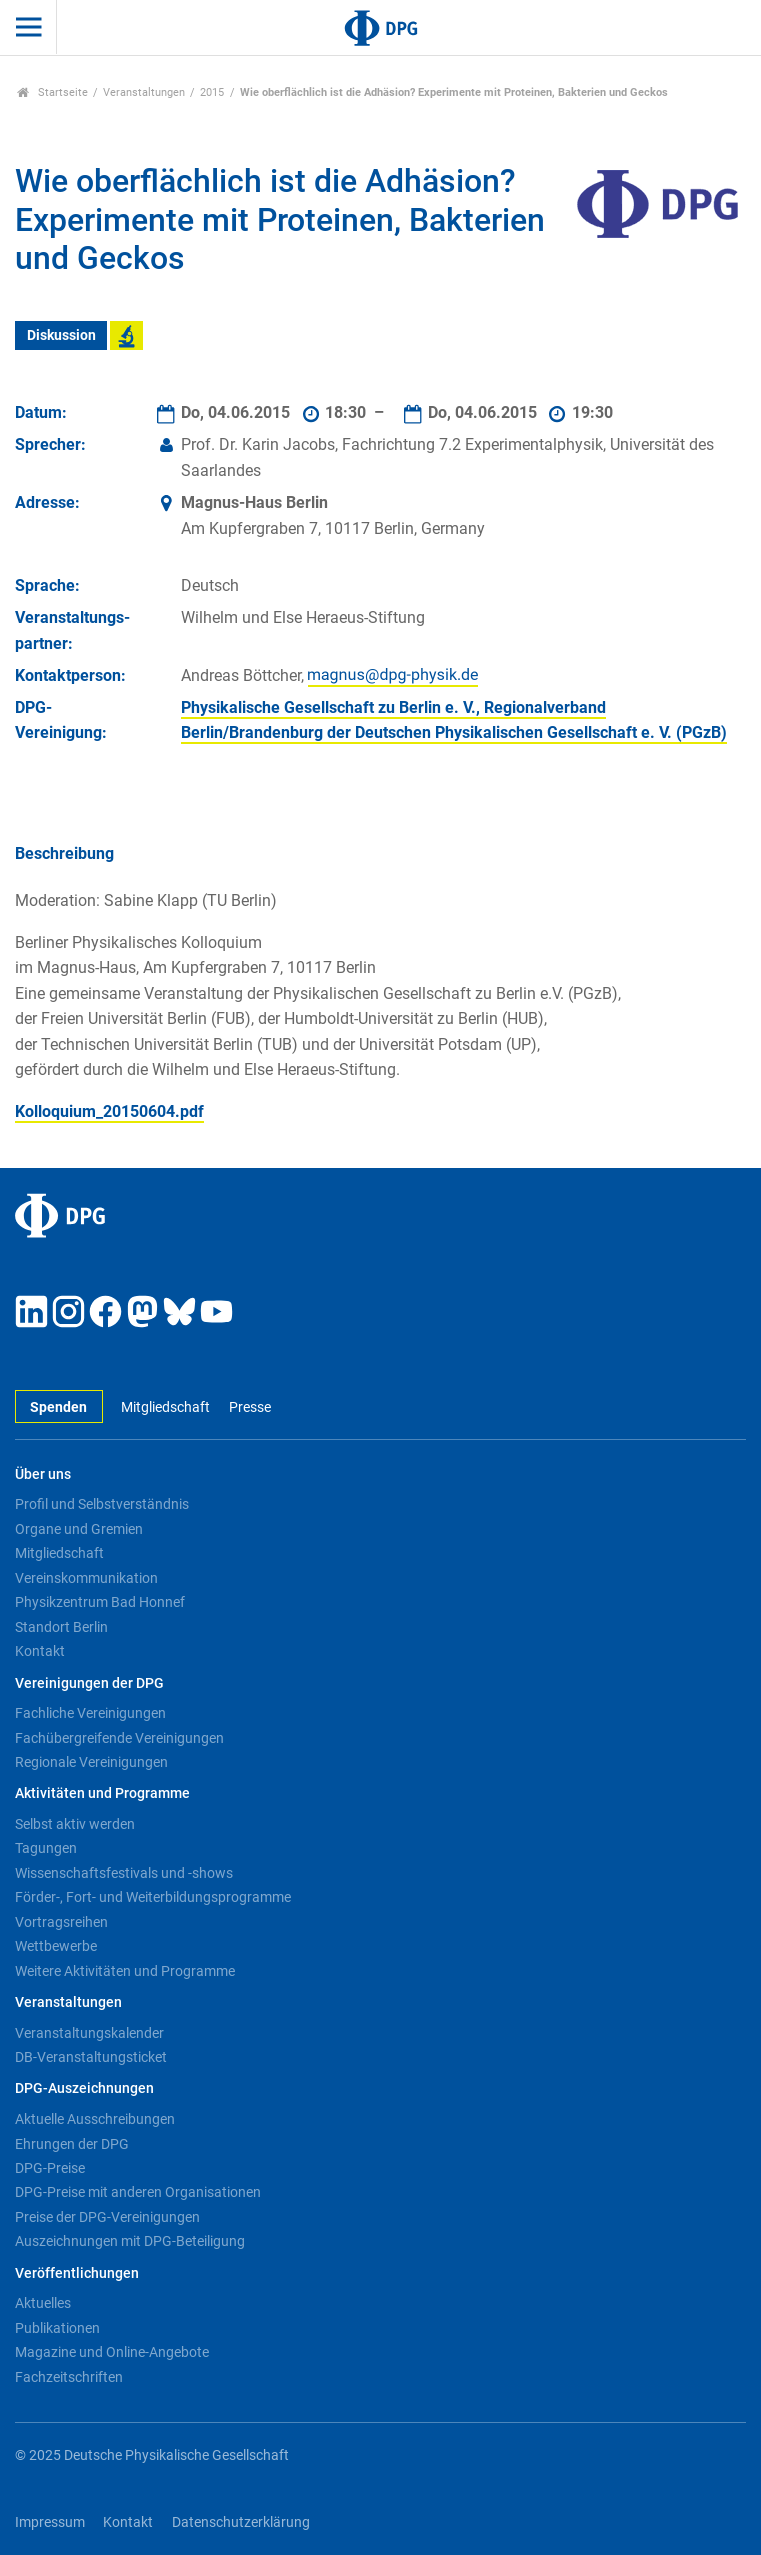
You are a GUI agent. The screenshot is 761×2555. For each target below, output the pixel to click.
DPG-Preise (50, 2168)
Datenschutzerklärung (241, 2522)
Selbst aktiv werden (75, 1824)
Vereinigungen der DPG (89, 1683)
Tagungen (46, 1848)
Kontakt (40, 1651)
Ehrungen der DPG (72, 2144)
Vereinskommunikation (86, 1578)
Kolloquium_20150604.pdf (109, 1111)
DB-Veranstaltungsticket (91, 2057)
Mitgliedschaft (165, 1407)
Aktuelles (43, 2303)
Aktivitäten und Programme (102, 1793)
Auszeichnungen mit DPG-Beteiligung (130, 2241)
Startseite (52, 92)
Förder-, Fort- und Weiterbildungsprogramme (153, 1897)
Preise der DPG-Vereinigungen (107, 2217)
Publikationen (57, 2328)
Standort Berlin (61, 1627)
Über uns (43, 1474)
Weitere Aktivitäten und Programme (125, 1971)
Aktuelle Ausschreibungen (95, 2119)
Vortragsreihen (61, 1922)
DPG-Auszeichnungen (84, 2088)
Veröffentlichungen (77, 2273)
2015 (212, 92)
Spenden (58, 1407)
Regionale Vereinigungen (91, 1762)
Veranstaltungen (144, 92)
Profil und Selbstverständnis (102, 1504)
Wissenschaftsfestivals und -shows (124, 1873)
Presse (250, 1407)
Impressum (50, 2522)
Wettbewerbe (56, 1946)
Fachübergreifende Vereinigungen (119, 1738)
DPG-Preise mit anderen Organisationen (138, 2192)
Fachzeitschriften (69, 2377)
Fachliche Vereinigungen (90, 1713)
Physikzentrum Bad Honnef (100, 1602)
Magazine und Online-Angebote (112, 2352)
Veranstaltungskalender (89, 2033)
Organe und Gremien (79, 1529)
